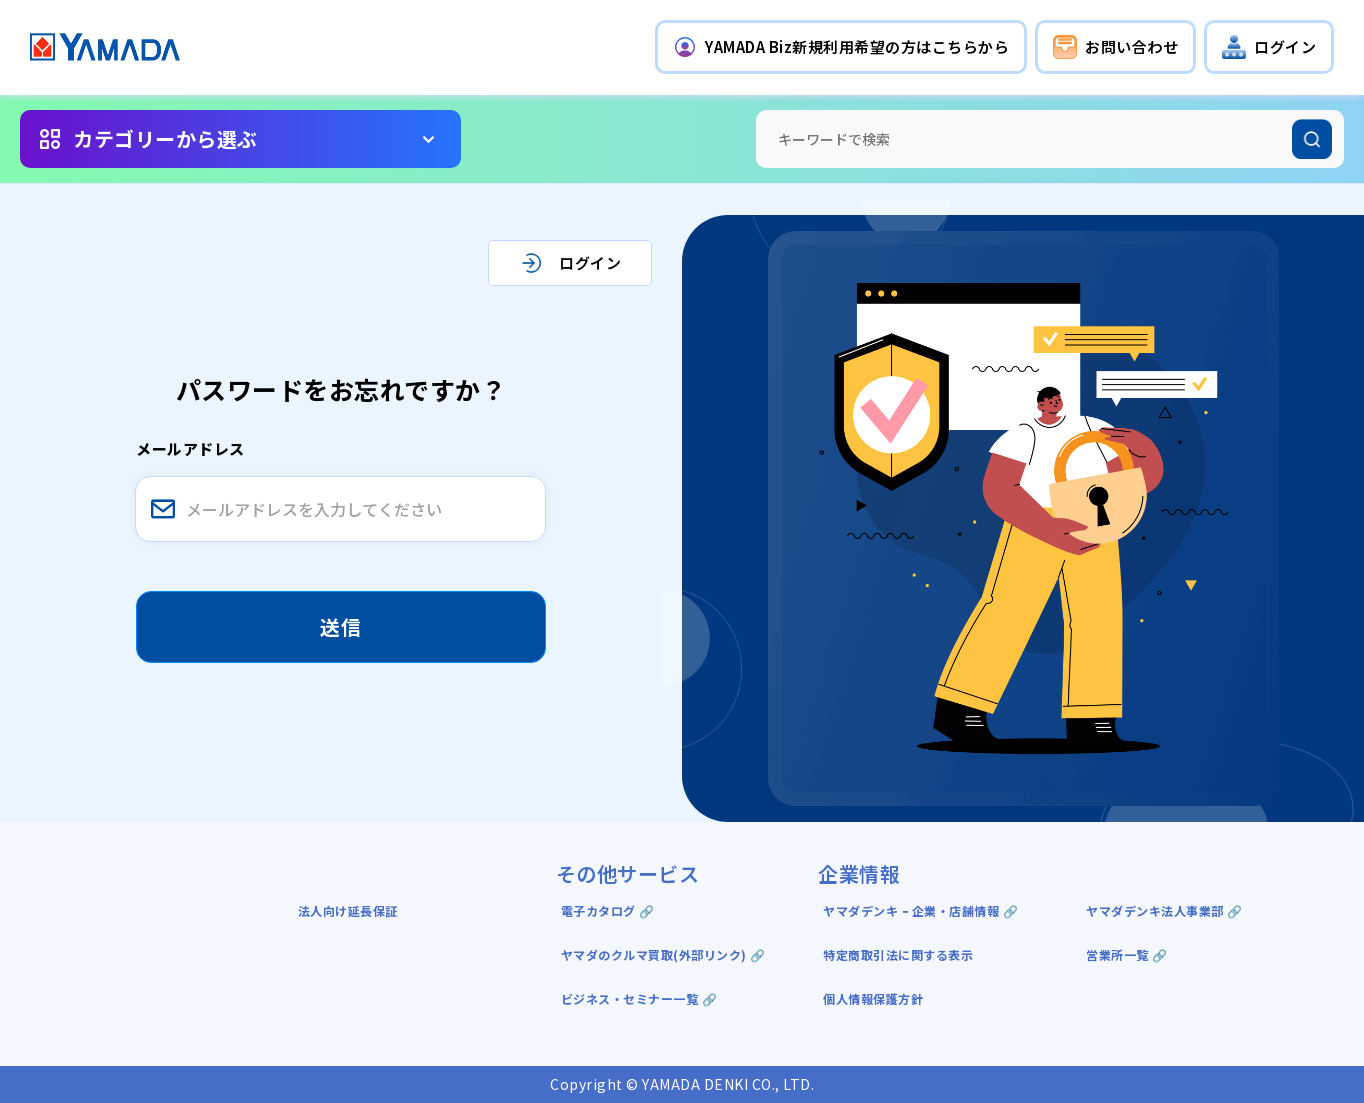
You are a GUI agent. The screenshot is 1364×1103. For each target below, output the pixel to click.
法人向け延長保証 (348, 910)
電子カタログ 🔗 (608, 910)
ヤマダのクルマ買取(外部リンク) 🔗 (663, 954)
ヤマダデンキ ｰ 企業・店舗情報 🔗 (920, 910)
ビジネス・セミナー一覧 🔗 (639, 998)
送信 (340, 626)
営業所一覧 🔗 (1127, 954)
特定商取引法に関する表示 (898, 954)
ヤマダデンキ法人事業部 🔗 (1164, 910)
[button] (841, 47)
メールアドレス (190, 448)
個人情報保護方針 (873, 998)
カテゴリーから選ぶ (165, 138)
